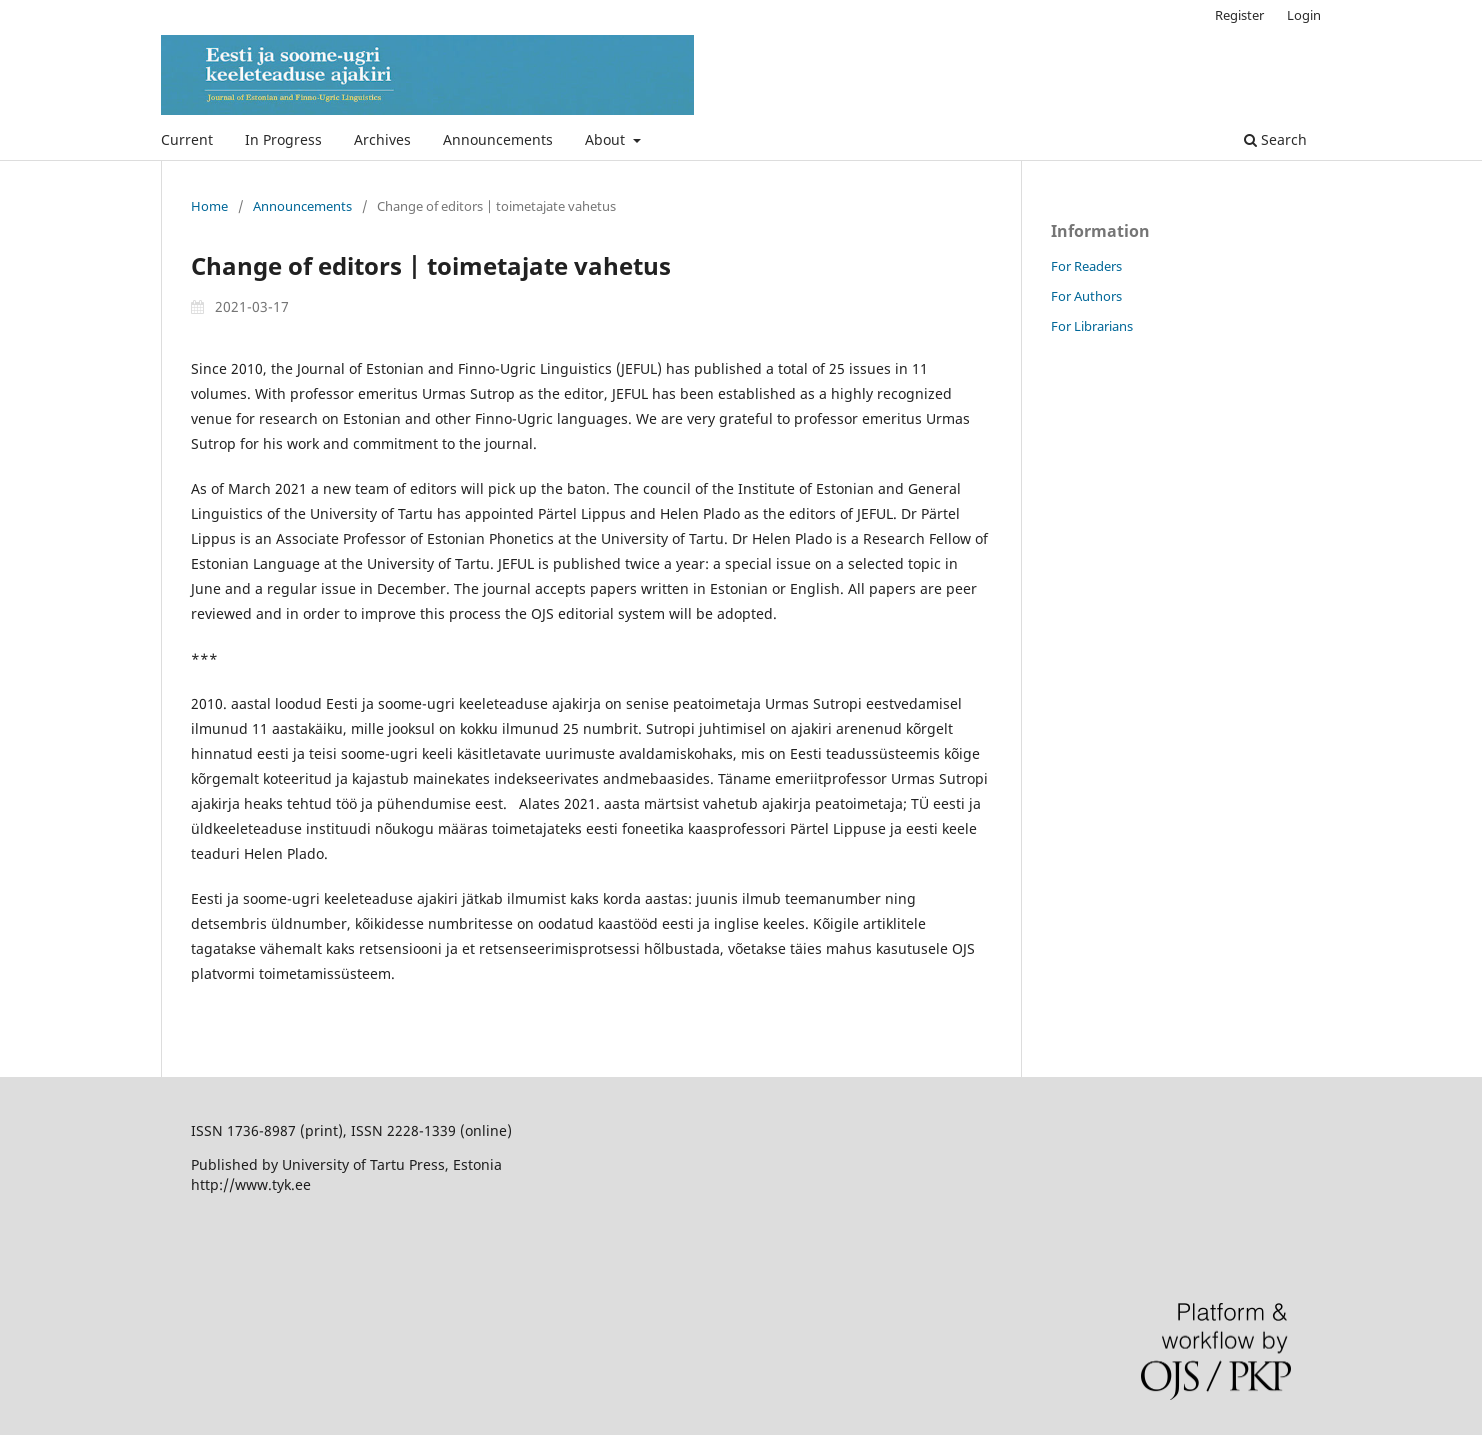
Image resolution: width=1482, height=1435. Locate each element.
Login (1304, 15)
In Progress (283, 139)
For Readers (1086, 266)
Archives (382, 139)
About (607, 139)
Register (1239, 15)
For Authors (1086, 296)
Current (187, 139)
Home (209, 206)
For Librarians (1092, 326)
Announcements (498, 139)
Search (1275, 139)
